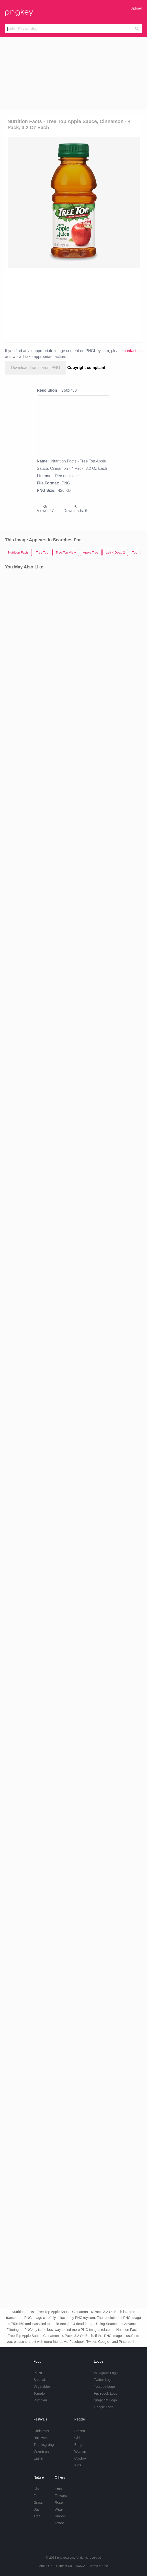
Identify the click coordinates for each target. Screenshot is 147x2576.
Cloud (38, 2489)
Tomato (39, 2393)
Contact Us (64, 2566)
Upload (136, 8)
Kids (77, 2465)
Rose (59, 2502)
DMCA (80, 2566)
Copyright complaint (86, 368)
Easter (38, 2458)
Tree (37, 2516)
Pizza (38, 2373)
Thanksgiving (44, 2445)
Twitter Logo (103, 2380)
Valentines (41, 2451)
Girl (77, 2438)
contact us (133, 351)
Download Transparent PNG (35, 368)
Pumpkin (40, 2400)
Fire (36, 2496)
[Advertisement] (73, 73)
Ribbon (60, 2516)
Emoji (59, 2489)
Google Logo (103, 2407)
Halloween (41, 2438)
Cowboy (80, 2458)
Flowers (61, 2496)
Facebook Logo (106, 2393)
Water (59, 2509)
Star (37, 2509)
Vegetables (42, 2386)
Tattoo (59, 2523)
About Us (45, 2566)
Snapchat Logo (105, 2400)
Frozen (79, 2431)
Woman (80, 2451)
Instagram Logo (106, 2373)
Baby (78, 2445)
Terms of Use (98, 2566)
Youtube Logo (104, 2386)
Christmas (41, 2431)
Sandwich (41, 2380)
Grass (38, 2502)
